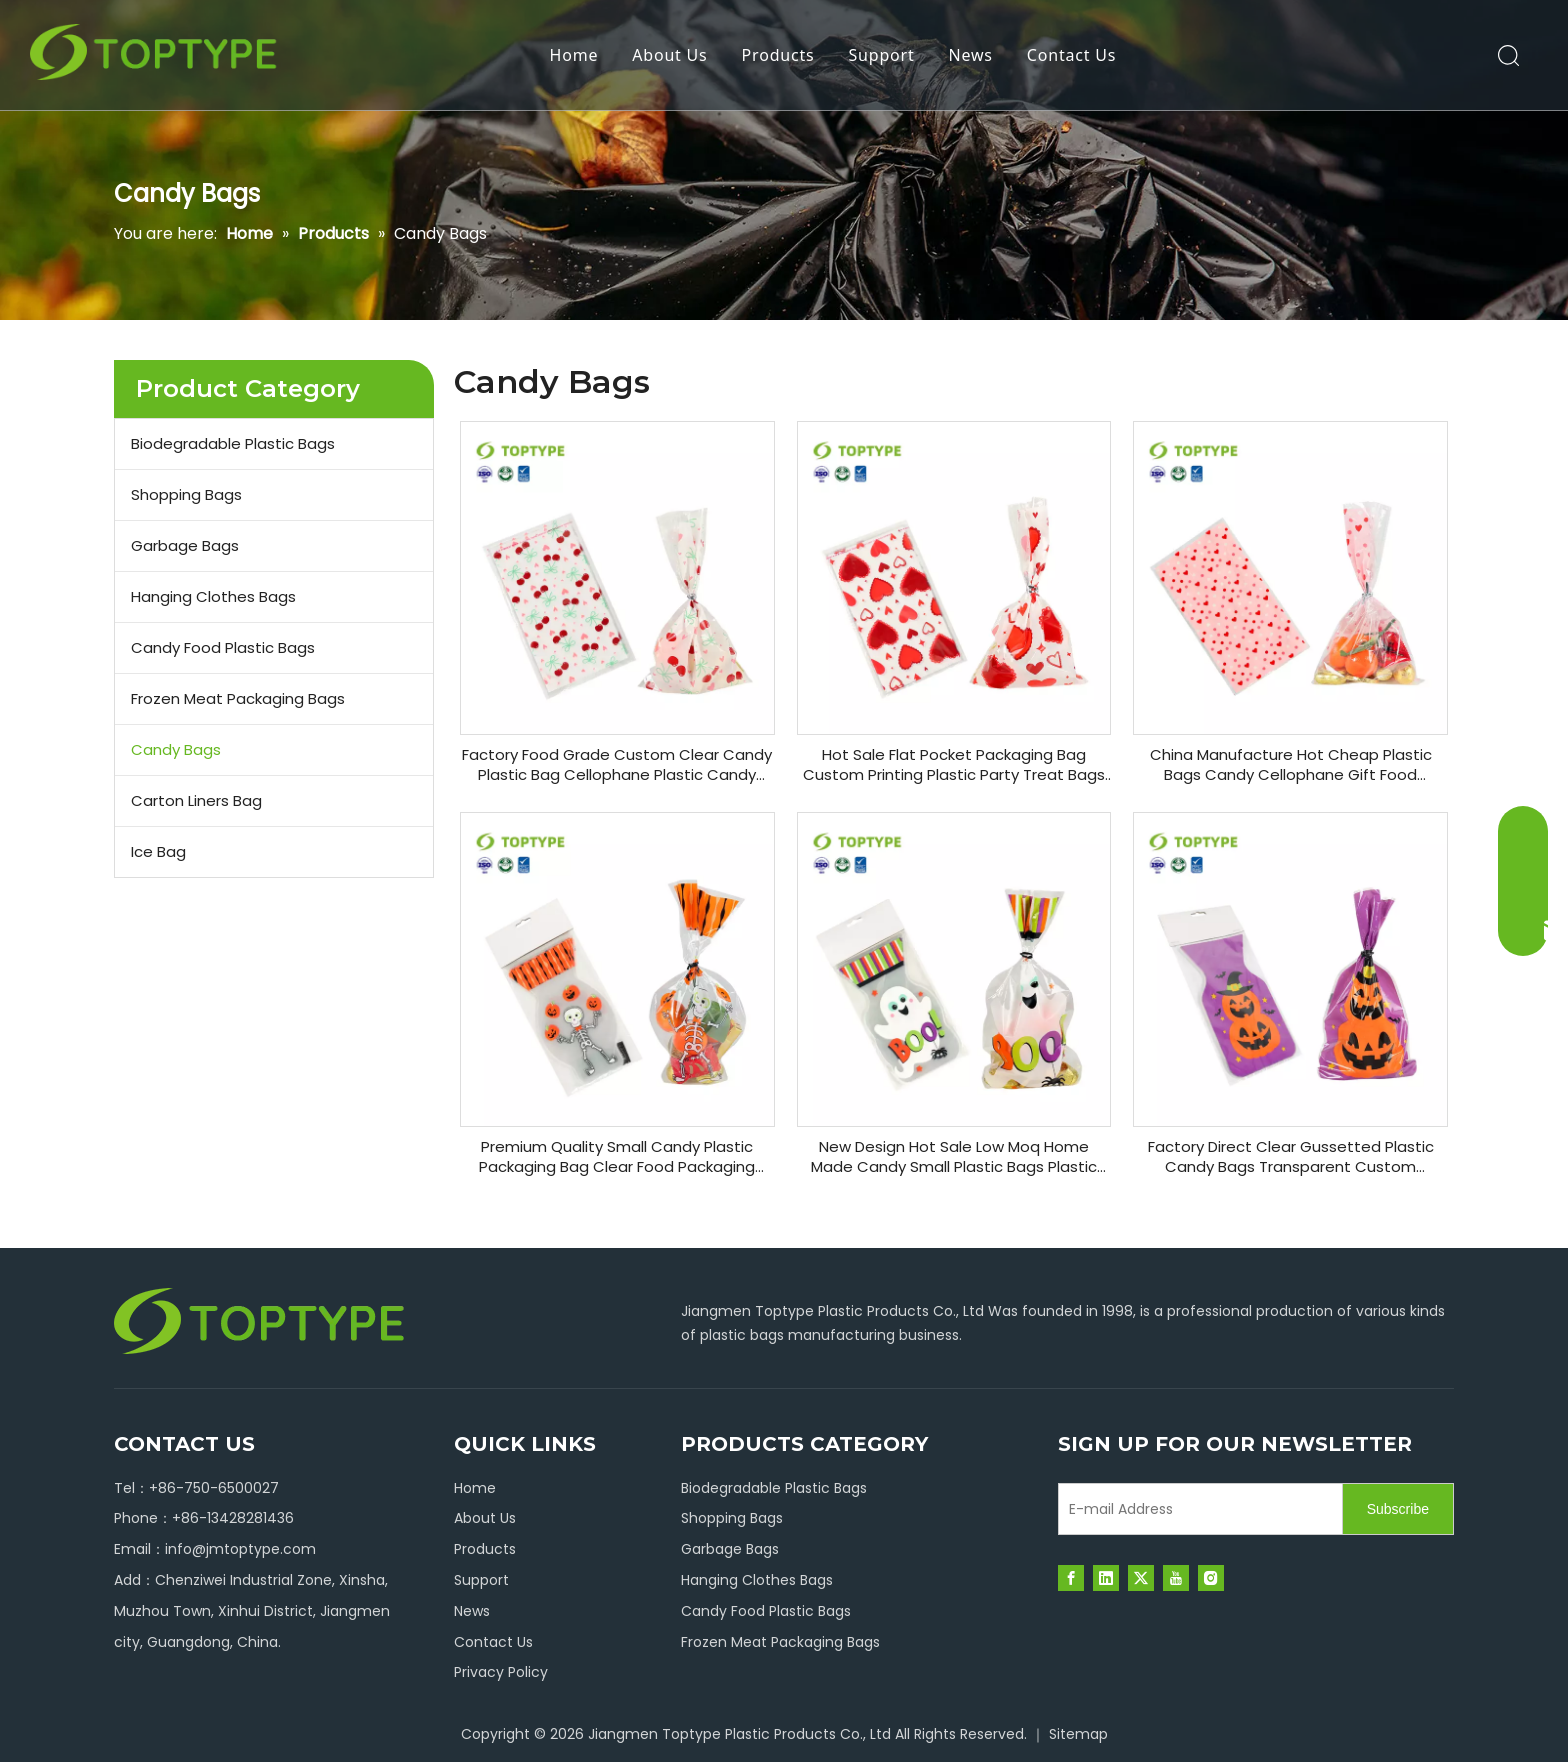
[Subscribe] (1398, 1509)
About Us (669, 55)
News (971, 55)
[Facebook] (1071, 1578)
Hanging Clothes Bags (213, 596)
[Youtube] (1176, 1578)
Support (881, 55)
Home (574, 55)
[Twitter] (1141, 1578)
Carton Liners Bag (196, 800)
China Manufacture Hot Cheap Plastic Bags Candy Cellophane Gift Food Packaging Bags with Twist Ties (1291, 765)
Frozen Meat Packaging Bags (238, 698)
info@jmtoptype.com (240, 1549)
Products (778, 55)
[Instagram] (1211, 1578)
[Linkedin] (1106, 1578)
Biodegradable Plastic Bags (233, 443)
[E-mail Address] (1196, 1509)
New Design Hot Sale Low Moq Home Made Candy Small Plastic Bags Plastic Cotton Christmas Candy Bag (954, 1157)
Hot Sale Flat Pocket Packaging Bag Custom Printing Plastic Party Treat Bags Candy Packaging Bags (954, 765)
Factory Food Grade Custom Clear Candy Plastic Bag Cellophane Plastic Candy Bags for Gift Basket (617, 765)
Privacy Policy (501, 1672)
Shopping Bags (186, 494)
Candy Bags (176, 749)
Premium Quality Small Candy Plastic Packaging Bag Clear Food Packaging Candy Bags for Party (617, 1157)
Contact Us (1071, 55)
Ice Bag (158, 851)
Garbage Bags (185, 545)
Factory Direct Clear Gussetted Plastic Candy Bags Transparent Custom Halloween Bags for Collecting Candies (1290, 1157)
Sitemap (1078, 1734)
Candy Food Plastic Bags (223, 647)
